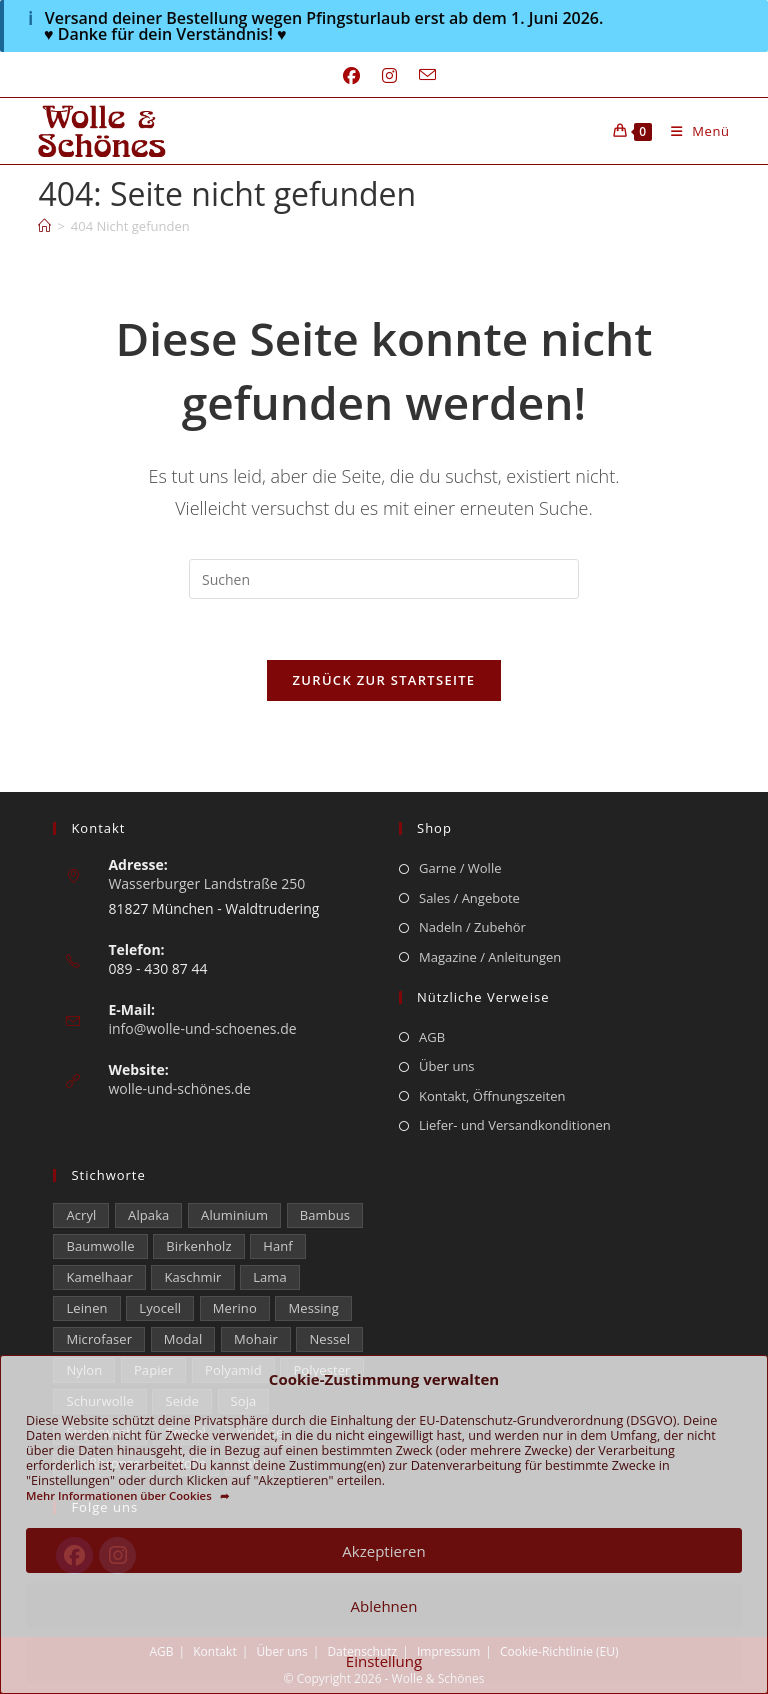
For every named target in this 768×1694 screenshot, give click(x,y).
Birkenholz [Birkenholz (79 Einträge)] (198, 1246)
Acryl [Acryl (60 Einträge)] (81, 1215)
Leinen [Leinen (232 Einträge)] (86, 1308)
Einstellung (384, 1661)
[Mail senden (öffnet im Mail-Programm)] (422, 75)
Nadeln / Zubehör (472, 927)
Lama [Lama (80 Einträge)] (270, 1277)
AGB (432, 1037)
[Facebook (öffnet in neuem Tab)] (351, 76)
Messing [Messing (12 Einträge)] (313, 1308)
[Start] (44, 226)
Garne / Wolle (460, 868)
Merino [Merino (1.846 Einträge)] (235, 1308)
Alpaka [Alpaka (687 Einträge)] (148, 1215)
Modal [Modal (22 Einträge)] (183, 1339)
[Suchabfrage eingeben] (384, 579)
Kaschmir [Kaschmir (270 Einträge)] (192, 1277)
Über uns (447, 1066)
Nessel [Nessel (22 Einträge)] (329, 1339)
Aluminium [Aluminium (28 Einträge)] (234, 1215)
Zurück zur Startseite (384, 680)
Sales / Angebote (469, 898)
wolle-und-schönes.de (179, 1088)
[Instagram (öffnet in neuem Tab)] (389, 76)
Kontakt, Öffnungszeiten (492, 1096)
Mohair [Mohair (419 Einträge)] (256, 1339)
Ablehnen (384, 1606)
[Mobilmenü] (693, 131)
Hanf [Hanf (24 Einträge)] (278, 1246)
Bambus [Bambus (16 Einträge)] (325, 1215)
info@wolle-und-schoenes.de (202, 1028)
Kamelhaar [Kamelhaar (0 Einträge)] (99, 1277)
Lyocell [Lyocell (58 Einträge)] (160, 1308)
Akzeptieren (383, 1551)
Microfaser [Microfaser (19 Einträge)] (99, 1339)
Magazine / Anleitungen (490, 957)
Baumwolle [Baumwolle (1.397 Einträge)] (100, 1246)
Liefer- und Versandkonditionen (515, 1125)
